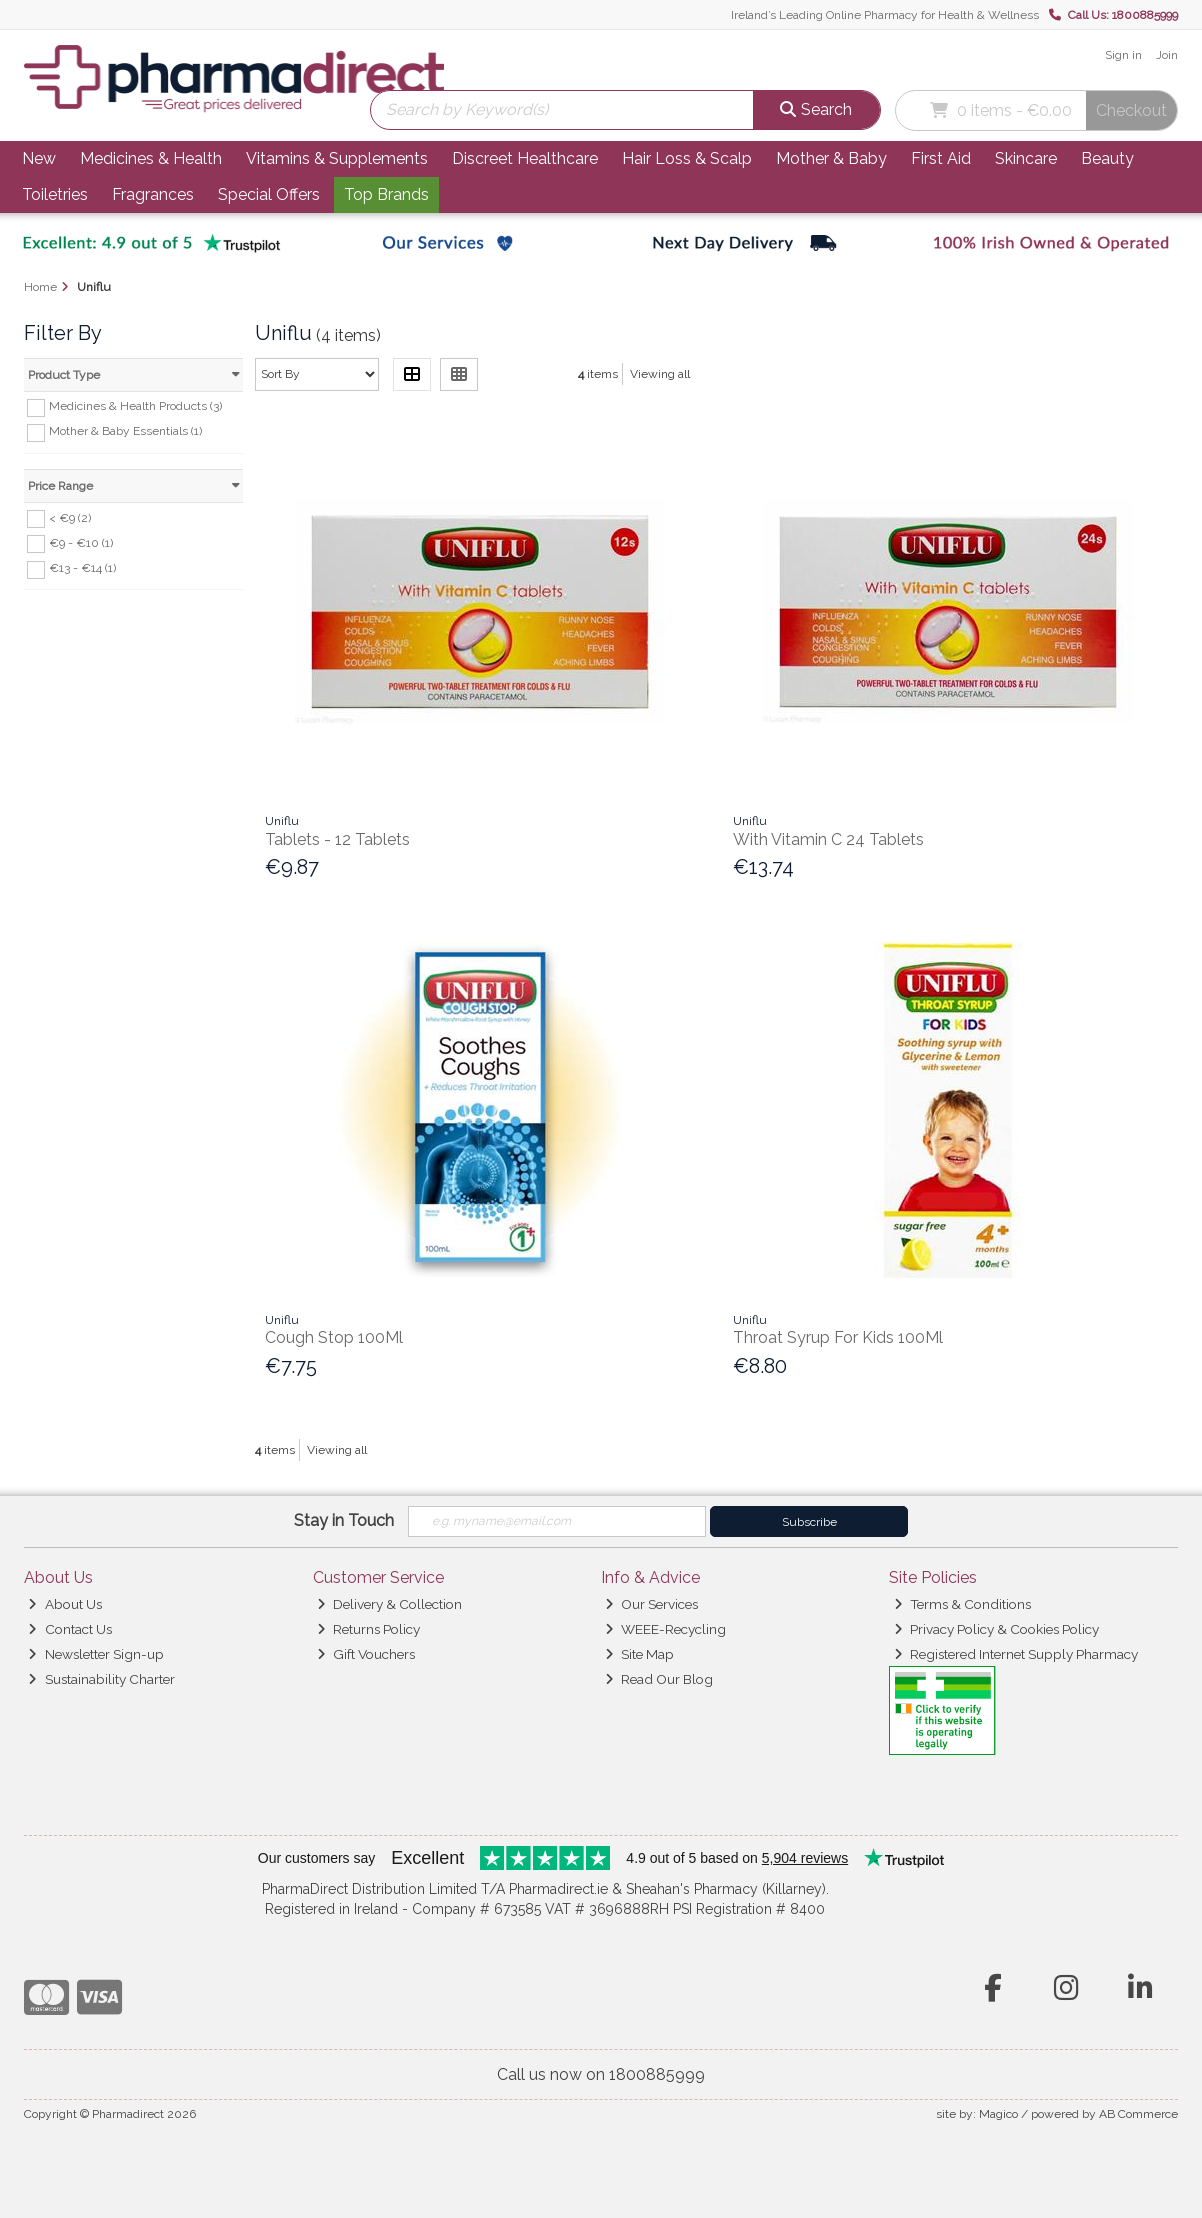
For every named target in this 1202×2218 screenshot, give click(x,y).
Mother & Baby (831, 158)
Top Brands (386, 194)
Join (1167, 55)
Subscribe (809, 1522)
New (39, 158)
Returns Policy (368, 1629)
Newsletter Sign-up (95, 1654)
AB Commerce (1138, 2114)
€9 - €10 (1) (81, 542)
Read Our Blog (659, 1679)
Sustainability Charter (101, 1679)
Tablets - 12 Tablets (337, 839)
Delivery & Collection (389, 1604)
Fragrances (153, 194)
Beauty (1107, 158)
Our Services (651, 1604)
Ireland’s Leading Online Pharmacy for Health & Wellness (885, 15)
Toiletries (55, 194)
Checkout (1131, 110)
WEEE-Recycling (665, 1629)
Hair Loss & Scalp (687, 158)
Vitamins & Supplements (337, 158)
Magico (998, 2114)
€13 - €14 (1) (82, 568)
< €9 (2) (70, 517)
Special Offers (269, 194)
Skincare (1026, 158)
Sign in (1123, 55)
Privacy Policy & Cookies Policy (996, 1629)
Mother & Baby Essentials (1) (125, 431)
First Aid (941, 158)
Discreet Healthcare (525, 158)
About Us (64, 1604)
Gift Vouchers (366, 1654)
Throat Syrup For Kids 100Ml (838, 1337)
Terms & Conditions (962, 1604)
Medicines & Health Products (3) (135, 406)
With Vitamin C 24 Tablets (828, 839)
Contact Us (69, 1629)
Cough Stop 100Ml (334, 1337)
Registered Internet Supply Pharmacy (1016, 1654)
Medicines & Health (151, 158)
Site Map (639, 1654)
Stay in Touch (344, 1520)
